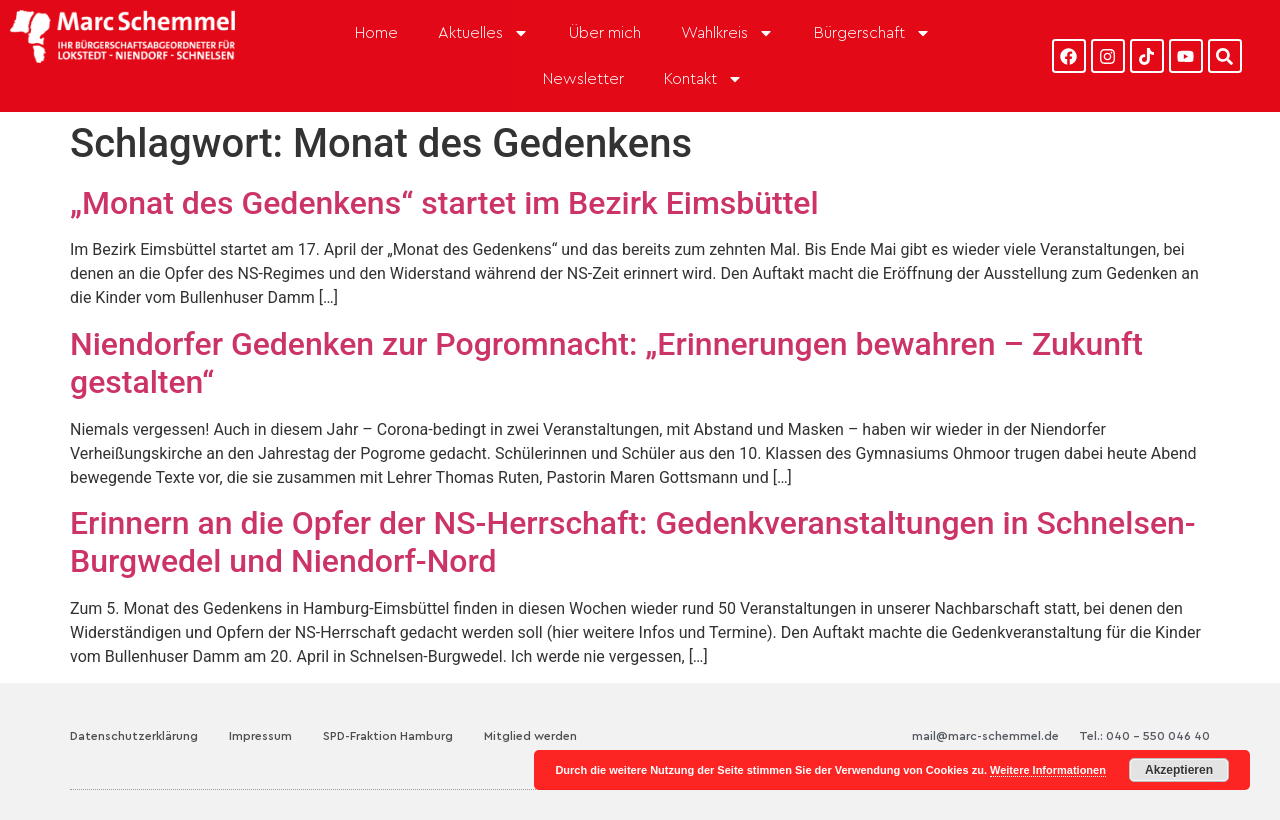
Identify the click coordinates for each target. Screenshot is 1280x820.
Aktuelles (483, 33)
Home (376, 33)
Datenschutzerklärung (134, 736)
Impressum (260, 736)
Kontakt (703, 79)
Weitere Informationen (1048, 770)
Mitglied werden (530, 736)
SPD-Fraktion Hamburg (388, 736)
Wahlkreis (727, 33)
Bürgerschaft (872, 33)
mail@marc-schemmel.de (985, 736)
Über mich (605, 33)
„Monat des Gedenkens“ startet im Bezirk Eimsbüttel (444, 203)
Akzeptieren (1179, 770)
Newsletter (583, 79)
